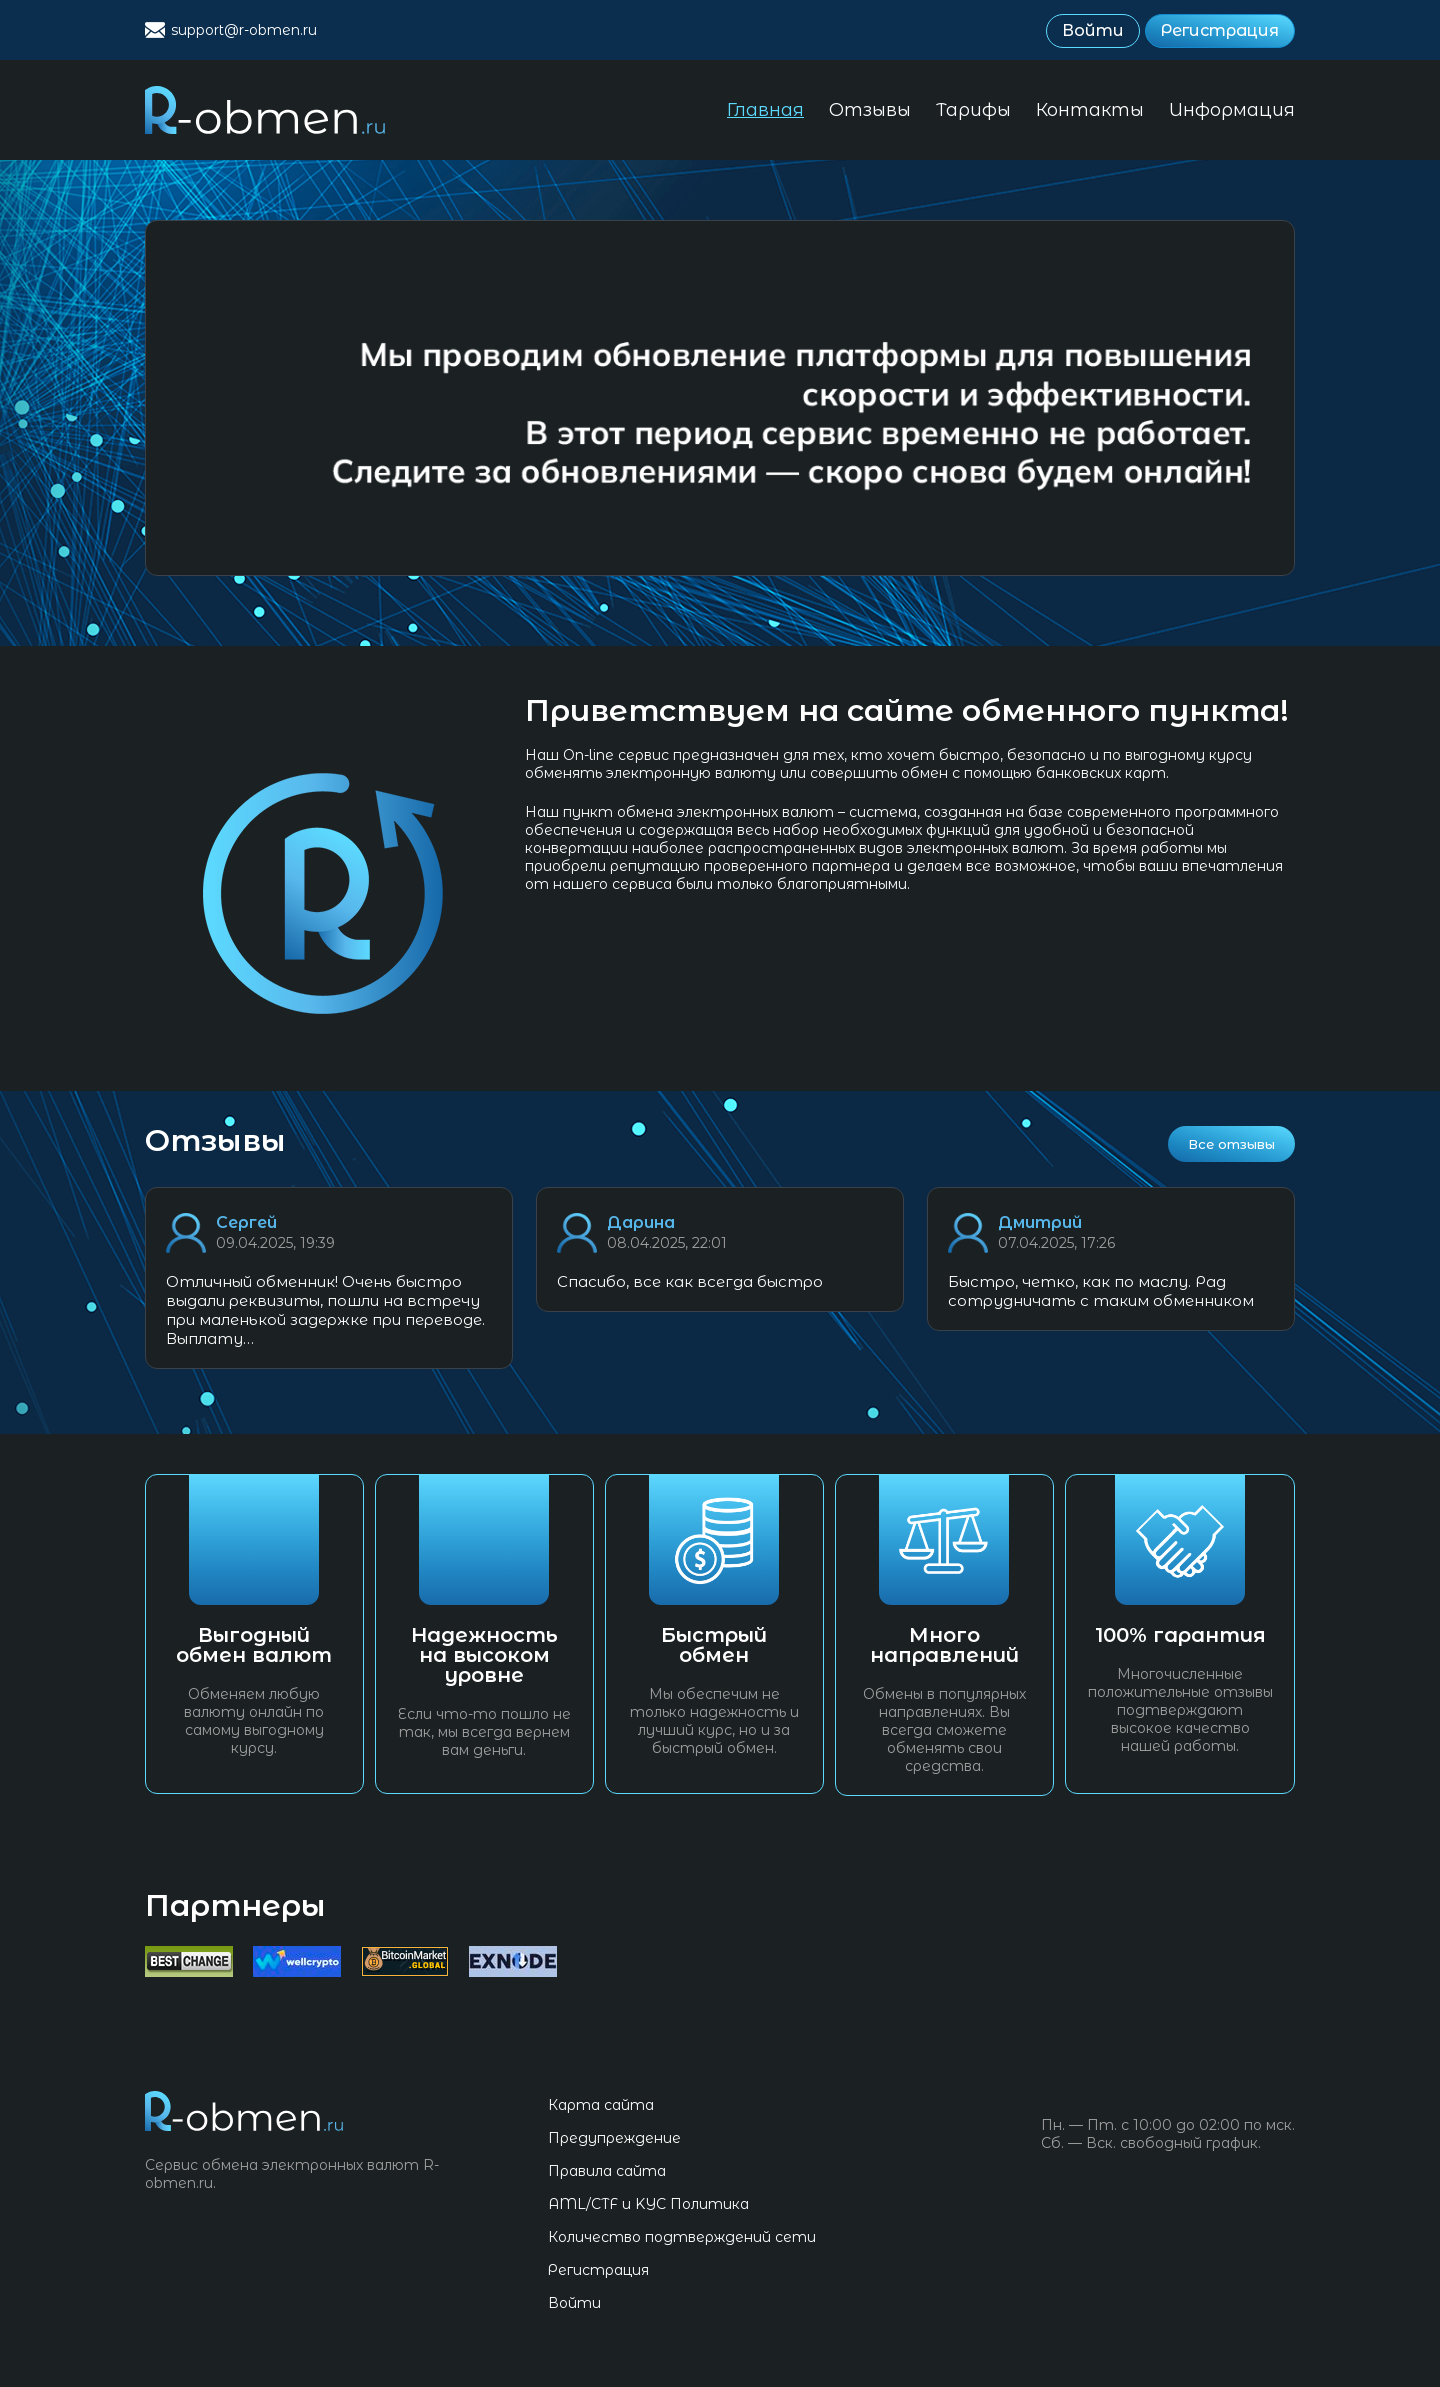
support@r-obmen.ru (244, 30)
